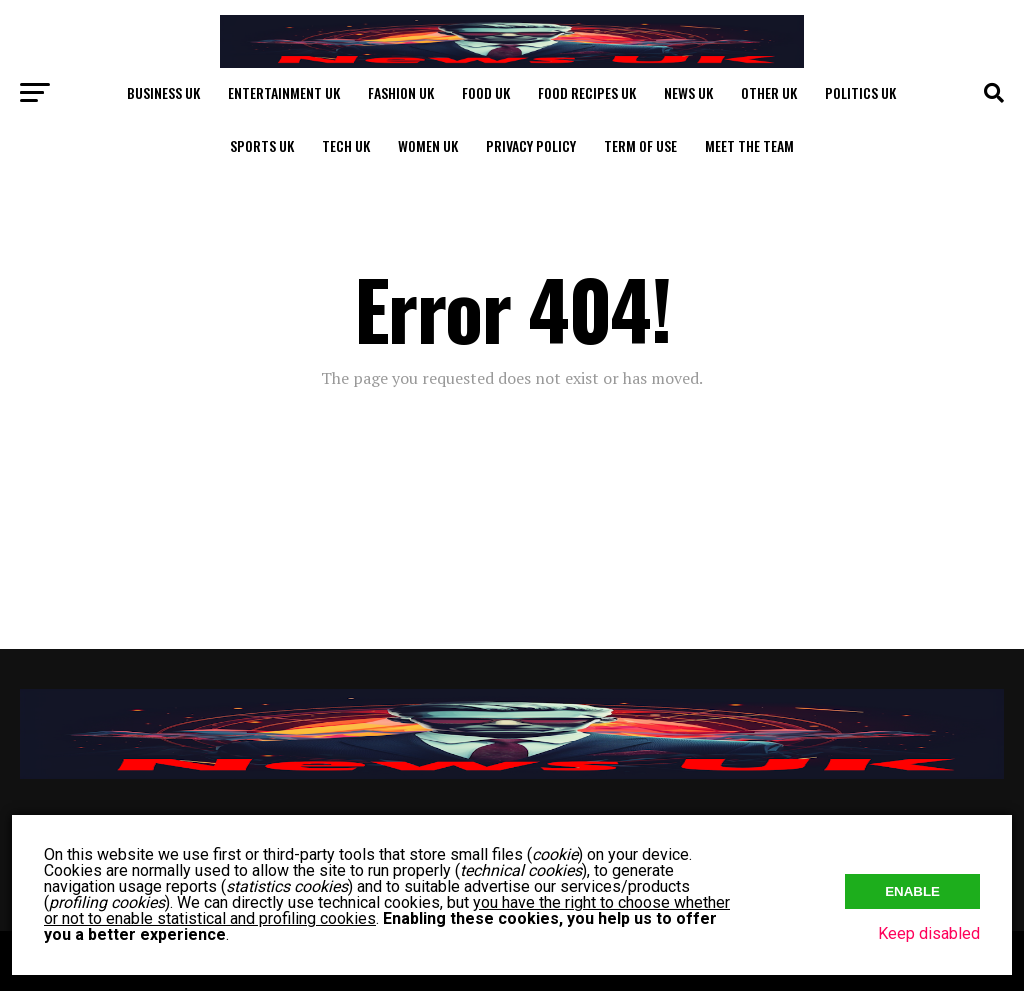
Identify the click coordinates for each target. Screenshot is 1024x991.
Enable (912, 891)
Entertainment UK (284, 92)
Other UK (769, 92)
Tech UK (346, 145)
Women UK (428, 145)
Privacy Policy (531, 145)
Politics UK (860, 92)
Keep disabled (929, 933)
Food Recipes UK (587, 92)
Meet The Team (749, 145)
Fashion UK (401, 92)
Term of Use (640, 145)
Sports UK (262, 145)
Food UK (486, 92)
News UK (688, 92)
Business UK (163, 92)
